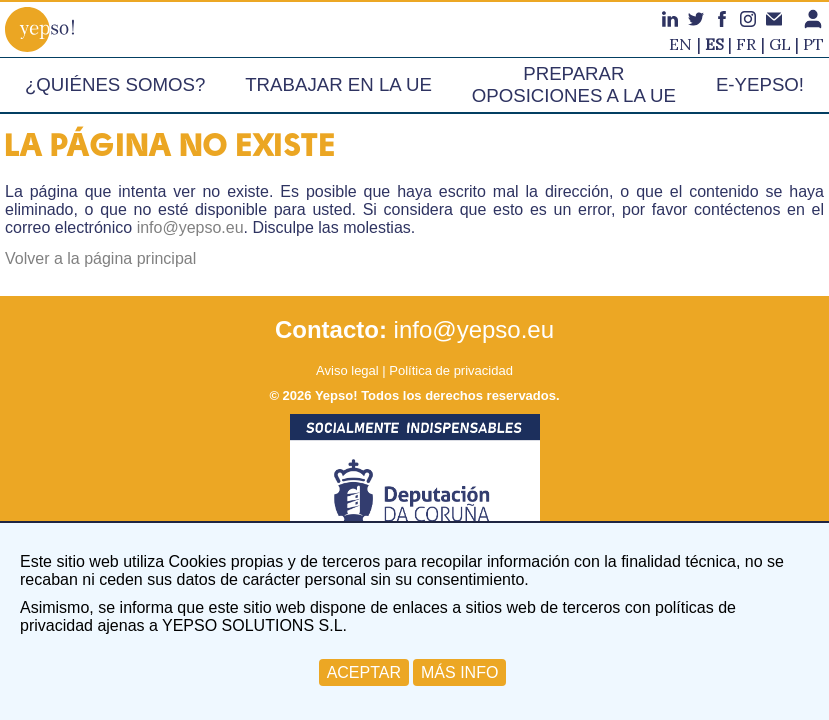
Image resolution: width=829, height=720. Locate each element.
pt (813, 44)
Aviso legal (347, 370)
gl (780, 44)
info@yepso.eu (190, 227)
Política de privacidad (451, 370)
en (680, 44)
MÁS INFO (459, 672)
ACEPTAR (364, 672)
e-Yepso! (760, 84)
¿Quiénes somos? (115, 84)
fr (746, 44)
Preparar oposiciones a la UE (574, 84)
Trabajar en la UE (338, 84)
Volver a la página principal (100, 258)
